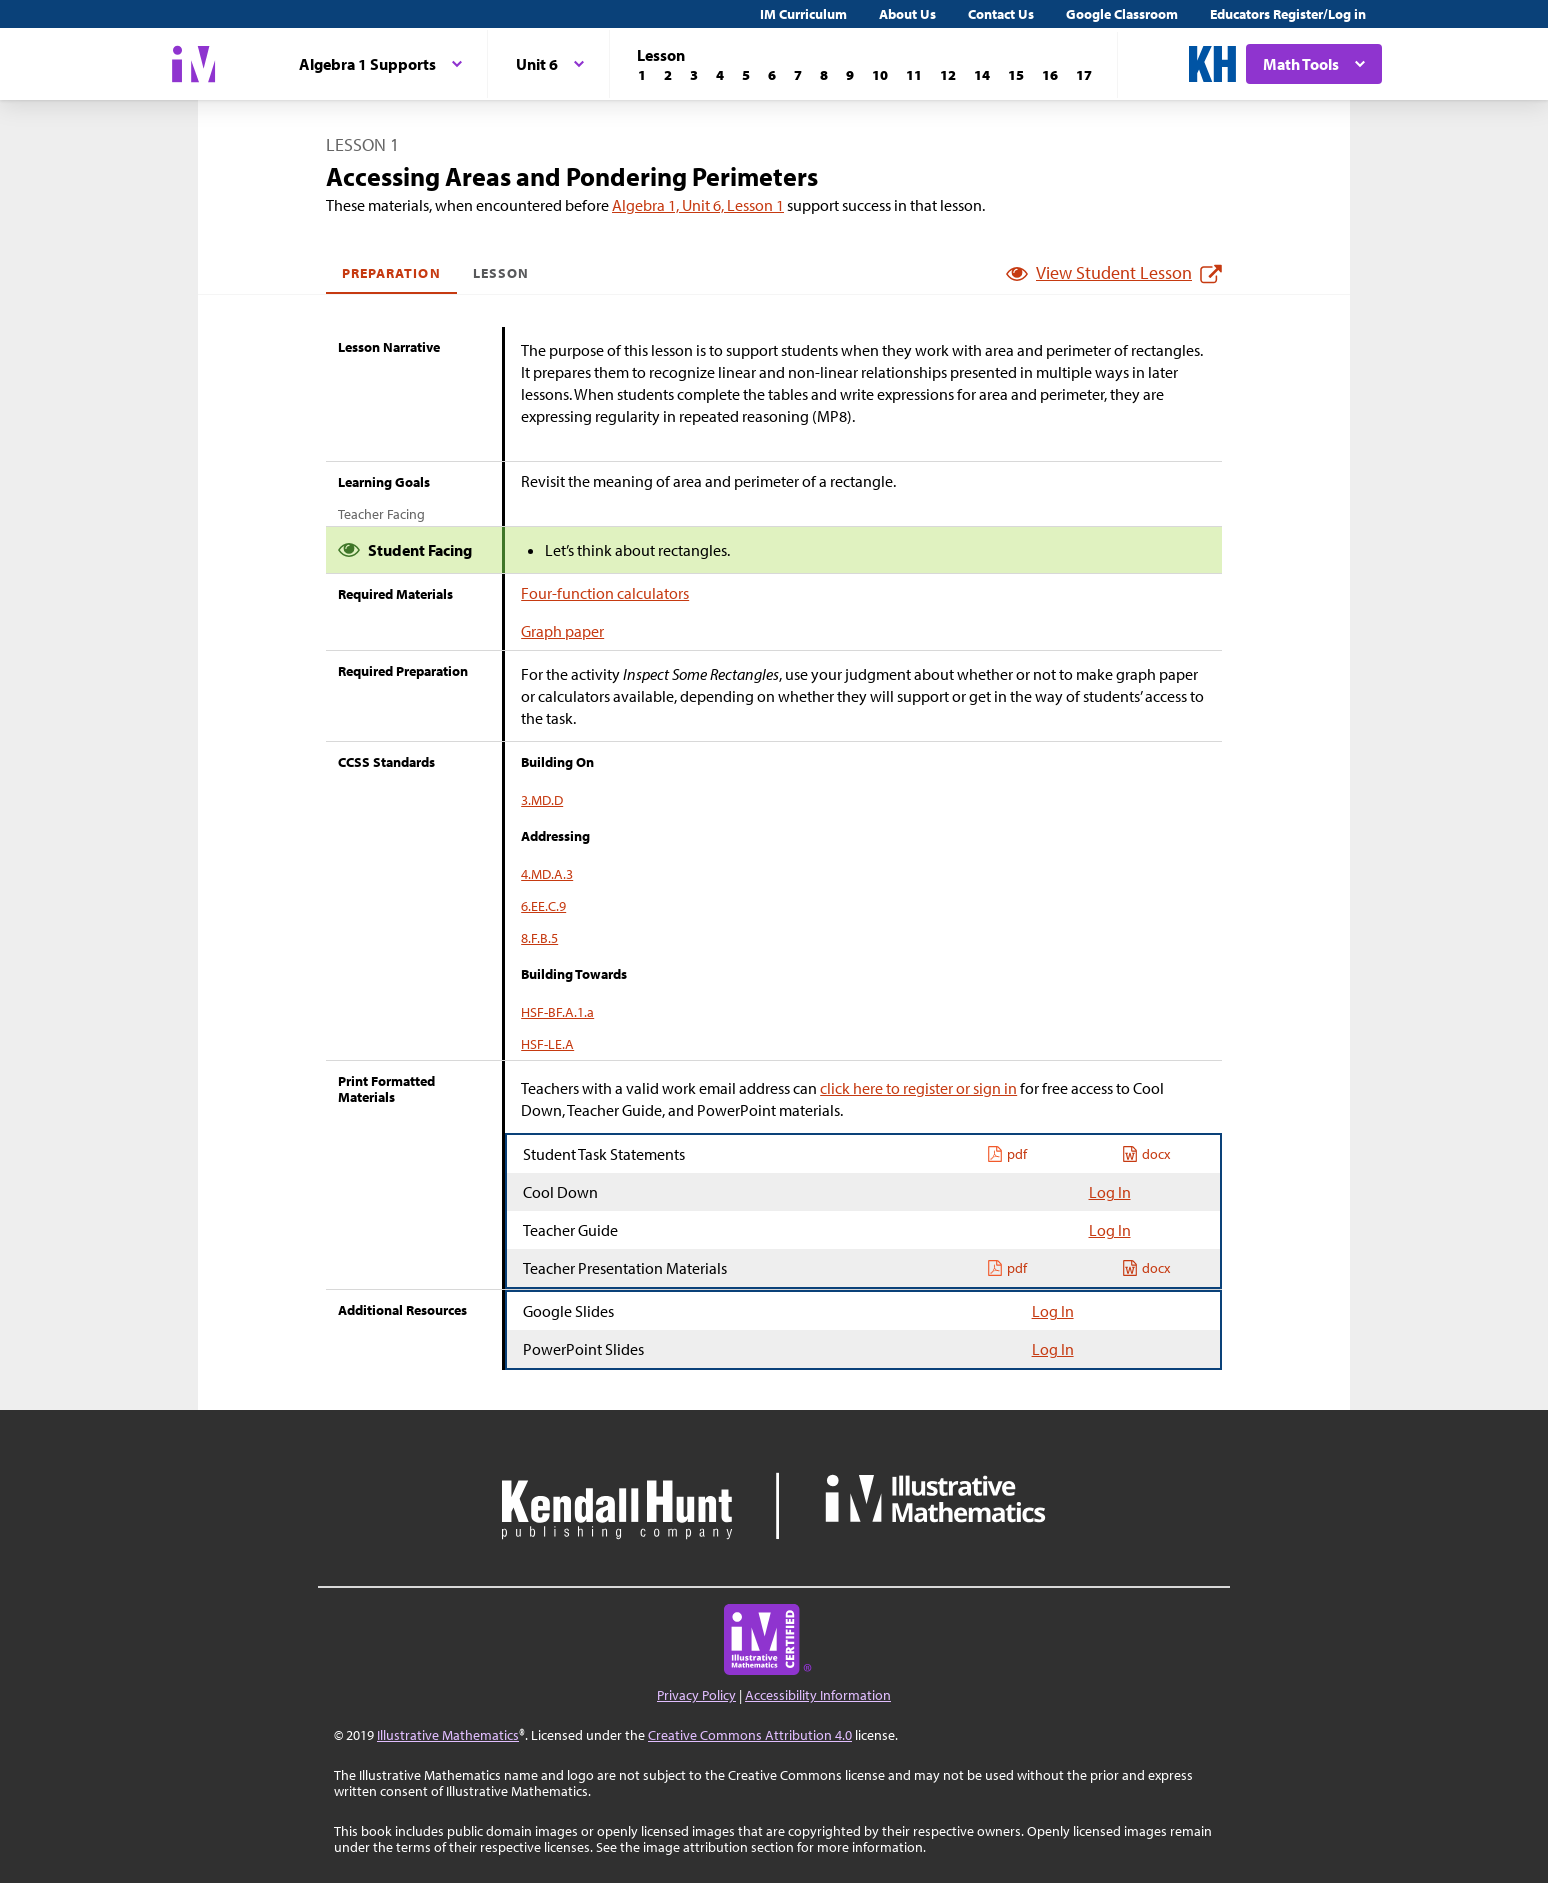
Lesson (501, 273)
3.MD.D (542, 800)
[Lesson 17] (1084, 75)
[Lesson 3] (694, 75)
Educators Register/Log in (1288, 14)
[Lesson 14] (982, 75)
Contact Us (1001, 14)
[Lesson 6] (772, 75)
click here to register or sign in (918, 1088)
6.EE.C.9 (543, 906)
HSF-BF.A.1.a (557, 1012)
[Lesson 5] (746, 75)
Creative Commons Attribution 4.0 (750, 1735)
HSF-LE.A (547, 1044)
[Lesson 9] (850, 75)
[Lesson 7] (798, 75)
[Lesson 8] (824, 75)
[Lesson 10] (880, 75)
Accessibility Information (818, 1695)
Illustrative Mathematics (448, 1735)
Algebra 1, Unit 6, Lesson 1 (698, 205)
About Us (907, 14)
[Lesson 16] (1050, 75)
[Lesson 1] (642, 75)
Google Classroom (1122, 14)
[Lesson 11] (914, 75)
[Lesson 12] (948, 75)
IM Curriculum (803, 14)
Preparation (391, 273)
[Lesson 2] (668, 75)
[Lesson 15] (1016, 75)
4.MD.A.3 (547, 874)
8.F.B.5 (539, 938)
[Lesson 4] (720, 75)
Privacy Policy (696, 1695)
